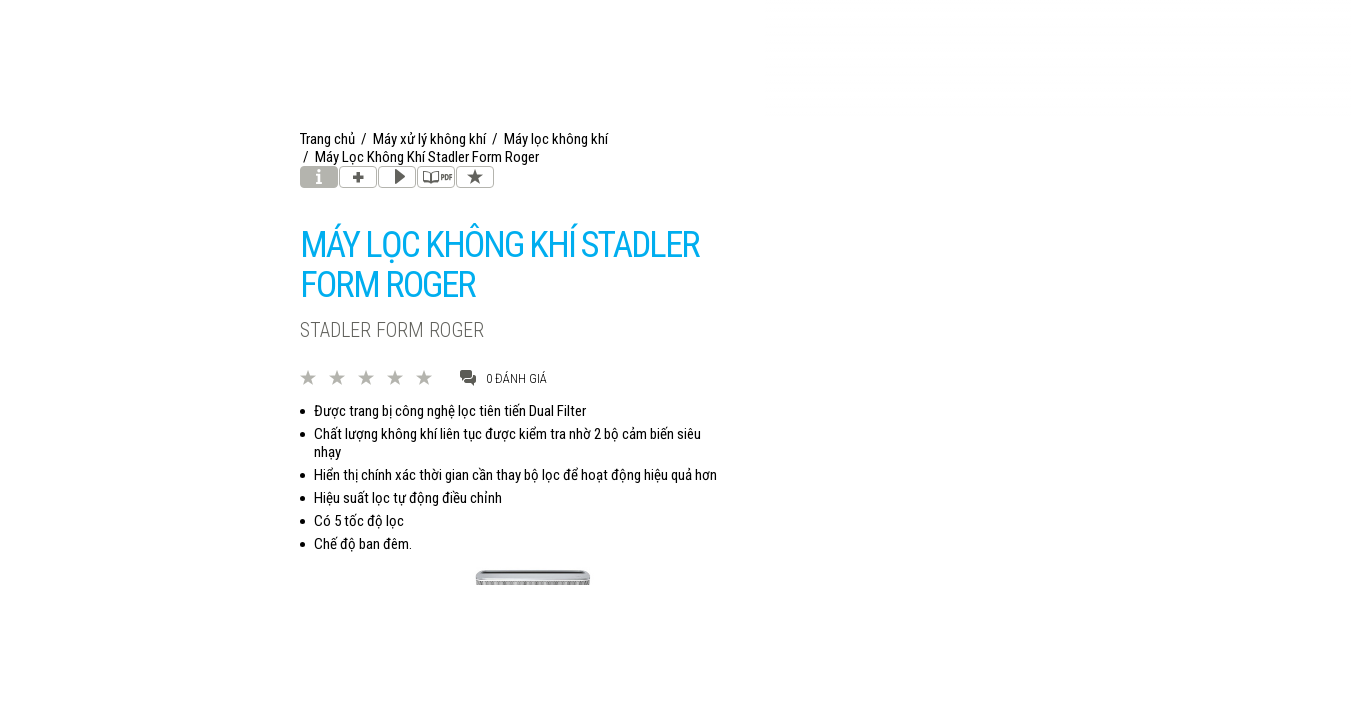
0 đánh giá (503, 377)
